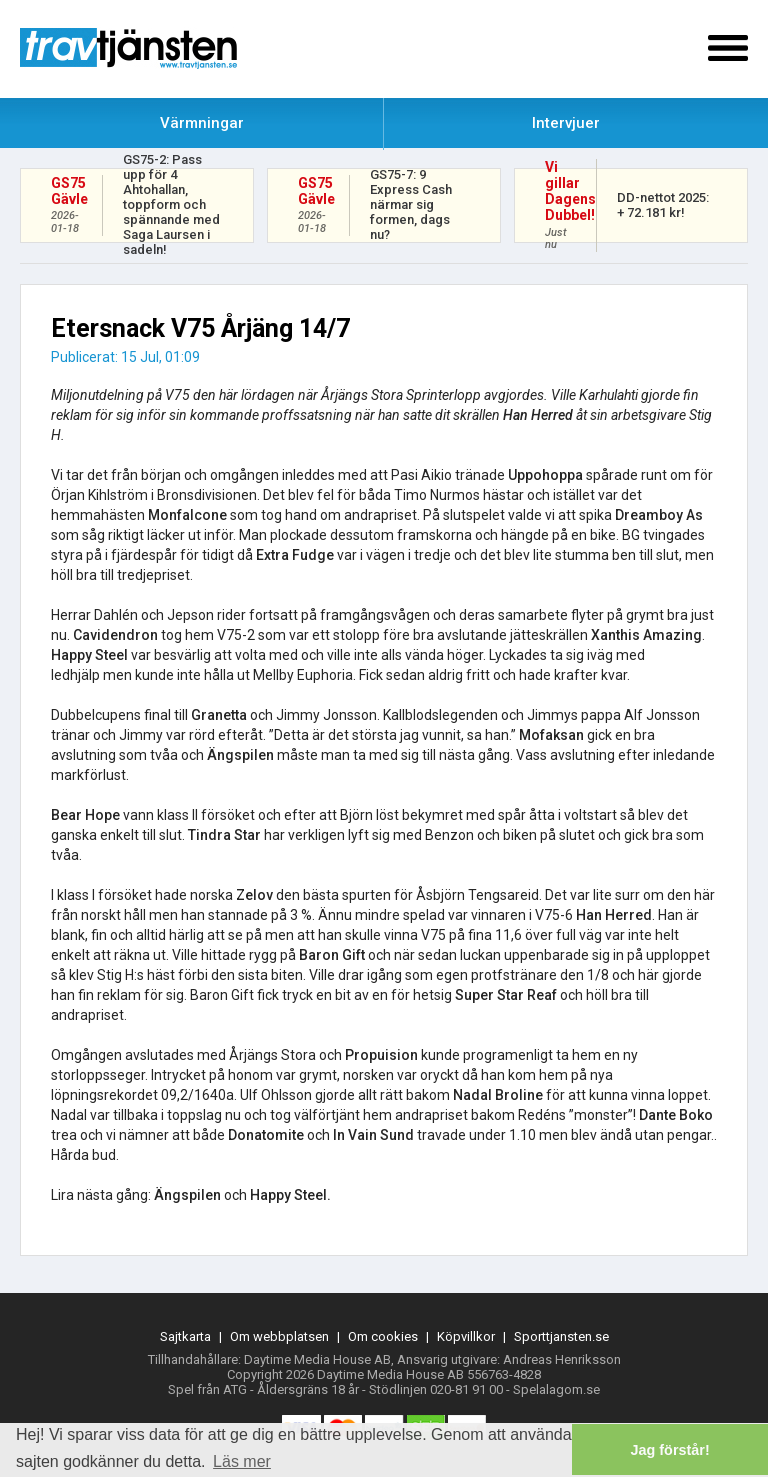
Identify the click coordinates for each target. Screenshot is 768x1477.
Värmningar (202, 123)
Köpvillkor (466, 1336)
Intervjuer (566, 123)
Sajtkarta (185, 1336)
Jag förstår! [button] (670, 1450)
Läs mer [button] (242, 1461)
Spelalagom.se (556, 1389)
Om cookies (383, 1336)
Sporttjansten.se (561, 1336)
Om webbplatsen (279, 1336)
